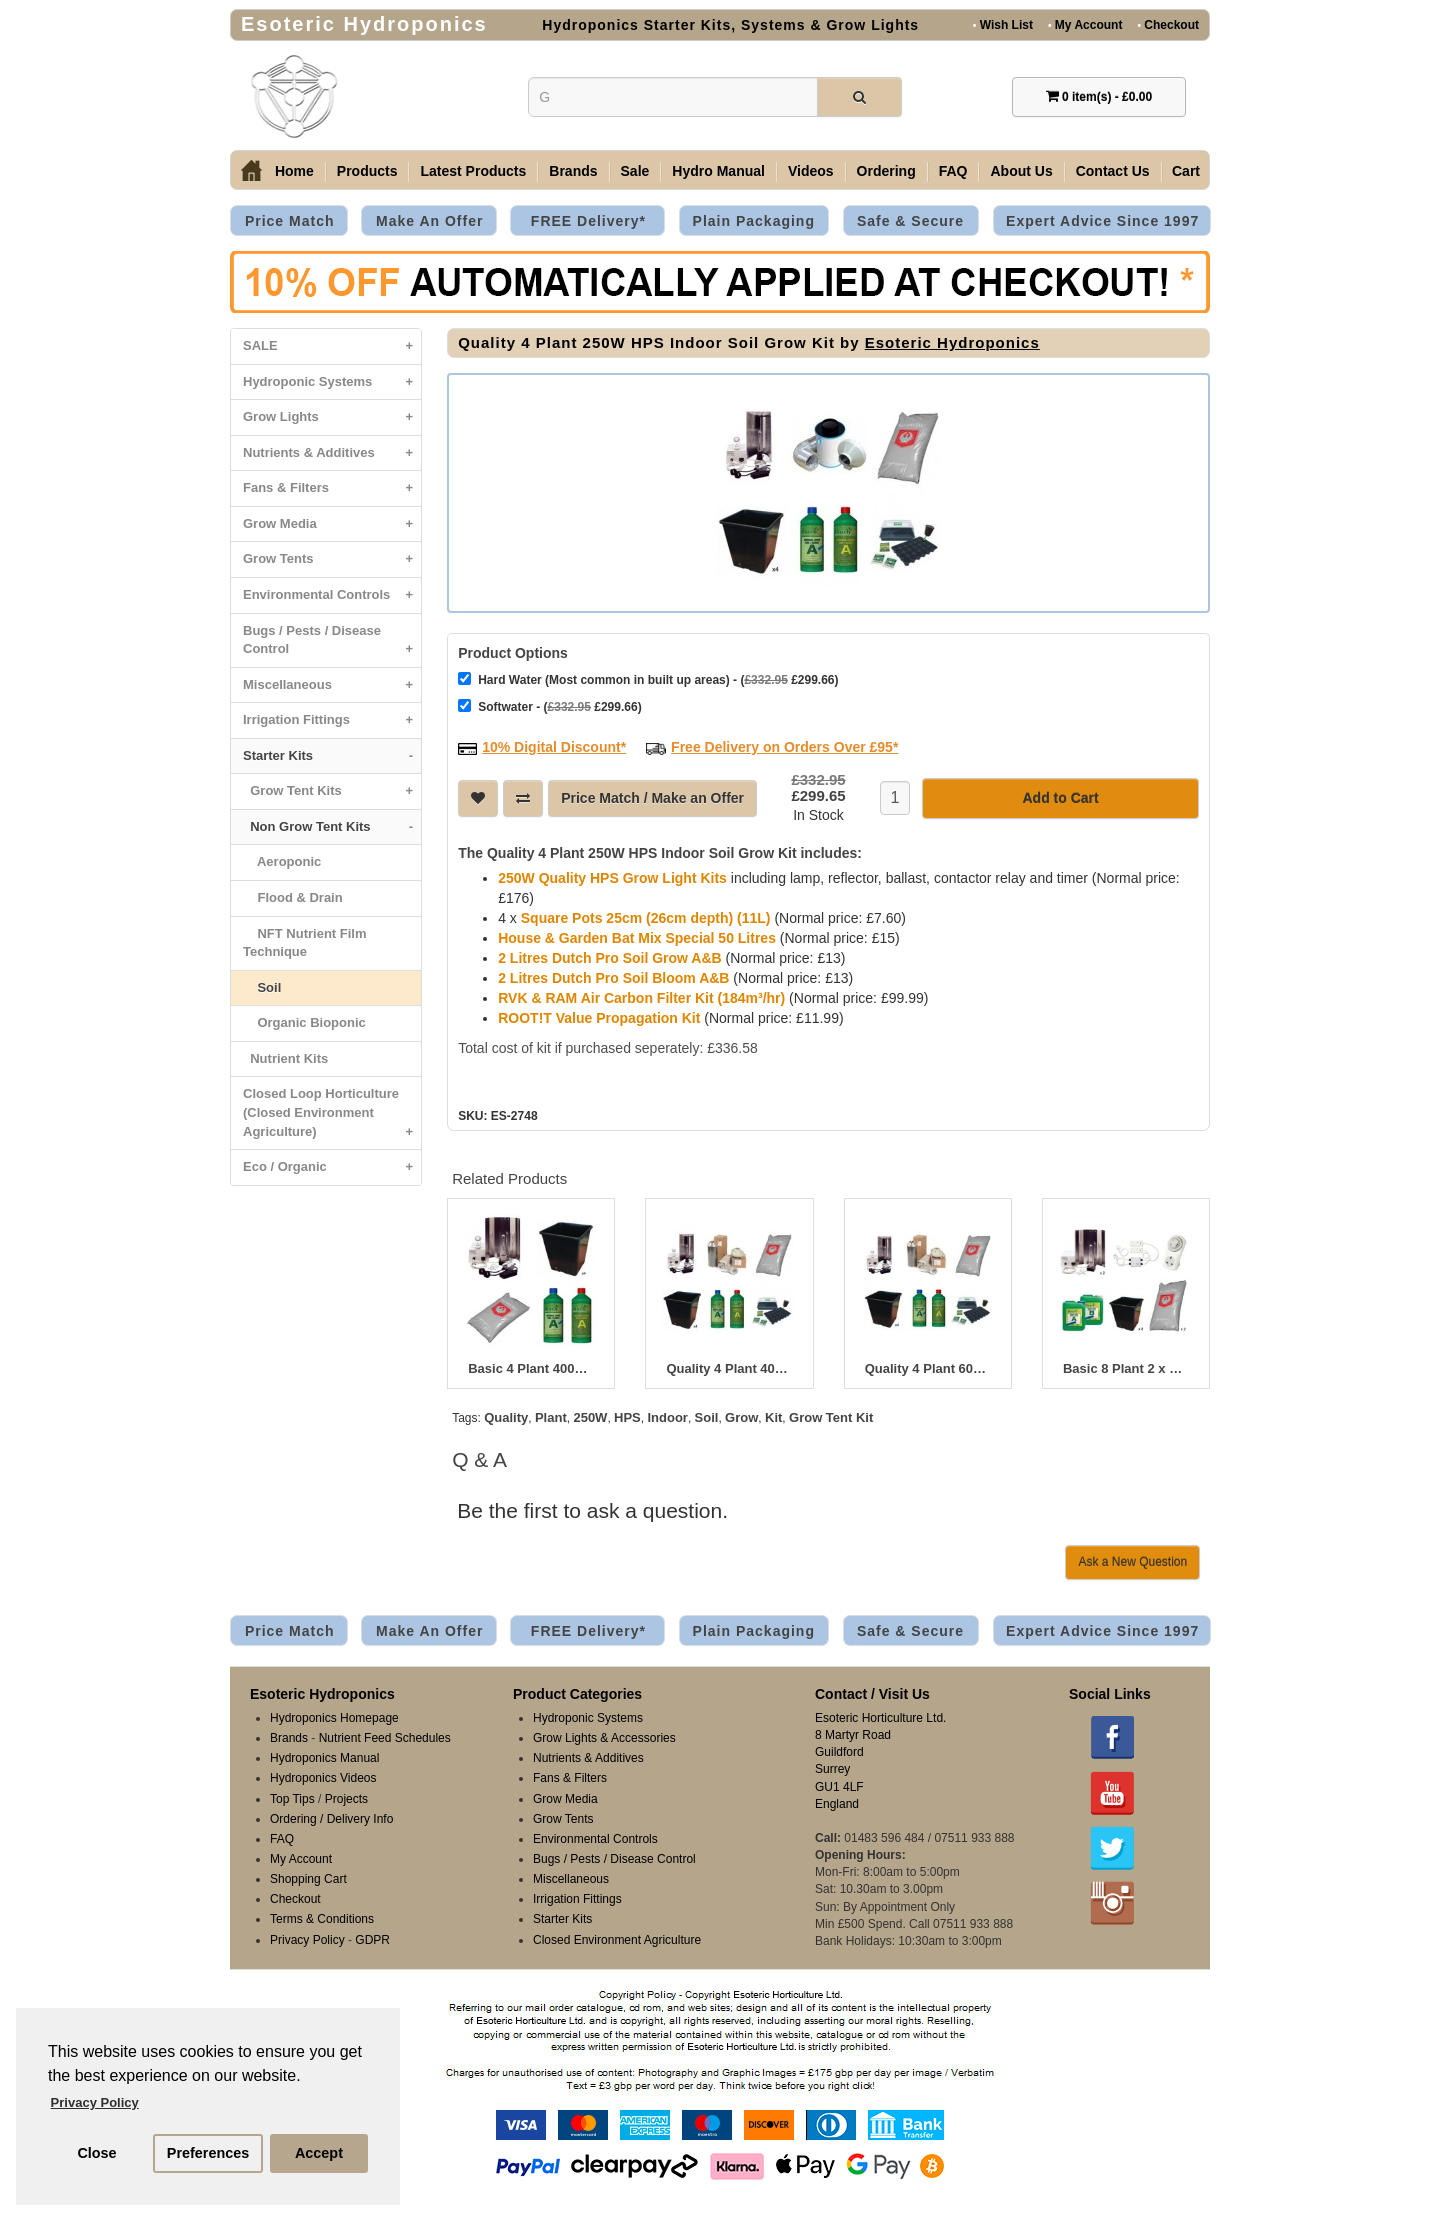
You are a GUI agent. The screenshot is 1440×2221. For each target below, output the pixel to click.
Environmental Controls (332, 595)
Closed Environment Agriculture (617, 1938)
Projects (346, 1797)
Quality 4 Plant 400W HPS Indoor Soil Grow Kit (729, 1367)
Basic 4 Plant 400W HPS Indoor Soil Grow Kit (531, 1367)
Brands (573, 171)
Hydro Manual (718, 171)
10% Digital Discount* (554, 745)
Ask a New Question (1132, 1560)
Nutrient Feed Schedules (385, 1736)
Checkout (1168, 24)
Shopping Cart (308, 1877)
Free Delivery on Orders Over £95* (784, 745)
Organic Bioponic (304, 1022)
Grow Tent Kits (332, 791)
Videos (811, 171)
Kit (773, 1415)
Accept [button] (319, 2153)
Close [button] (96, 2153)
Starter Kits (332, 756)
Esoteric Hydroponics (952, 342)
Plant (551, 1415)
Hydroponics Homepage (334, 1716)
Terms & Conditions (322, 1917)
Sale (635, 171)
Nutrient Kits (285, 1058)
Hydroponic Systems (332, 382)
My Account (1085, 24)
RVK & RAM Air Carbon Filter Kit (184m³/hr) (641, 996)
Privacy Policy (307, 1938)
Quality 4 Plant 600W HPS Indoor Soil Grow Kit (928, 1367)
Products (367, 171)
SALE (332, 346)
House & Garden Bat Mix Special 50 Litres (637, 936)
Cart (1186, 171)
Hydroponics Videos (323, 1776)
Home (294, 171)
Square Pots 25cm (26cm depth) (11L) (646, 916)
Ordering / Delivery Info (331, 1817)
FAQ (953, 171)
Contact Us (1113, 171)
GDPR (372, 1938)
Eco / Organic (332, 1167)
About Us (1021, 171)
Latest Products (473, 171)
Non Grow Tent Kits (332, 827)
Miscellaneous (332, 685)
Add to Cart (1060, 796)
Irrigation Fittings (332, 720)
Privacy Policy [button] (95, 2102)
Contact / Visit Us (872, 1692)
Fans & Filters (332, 488)
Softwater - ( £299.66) (549, 704)
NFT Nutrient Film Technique (305, 943)
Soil (262, 987)
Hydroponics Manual (324, 1756)
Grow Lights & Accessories (604, 1736)
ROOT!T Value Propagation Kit (599, 1016)
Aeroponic (282, 861)
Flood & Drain (293, 897)
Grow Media (332, 524)
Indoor (667, 1415)
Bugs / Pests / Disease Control (332, 645)
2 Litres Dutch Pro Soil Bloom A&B (613, 976)
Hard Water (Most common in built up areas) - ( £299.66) (648, 677)
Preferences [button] (208, 2153)
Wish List (1003, 24)
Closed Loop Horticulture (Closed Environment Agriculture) (332, 1117)
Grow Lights (332, 417)
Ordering (886, 171)
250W (590, 1415)
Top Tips (292, 1797)
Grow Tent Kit (831, 1415)
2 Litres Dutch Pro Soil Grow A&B (610, 956)
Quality (506, 1415)
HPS (627, 1415)
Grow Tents (332, 559)
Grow (741, 1415)
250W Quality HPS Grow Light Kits (612, 876)
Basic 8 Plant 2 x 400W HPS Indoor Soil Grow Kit (1126, 1367)
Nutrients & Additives (332, 453)
